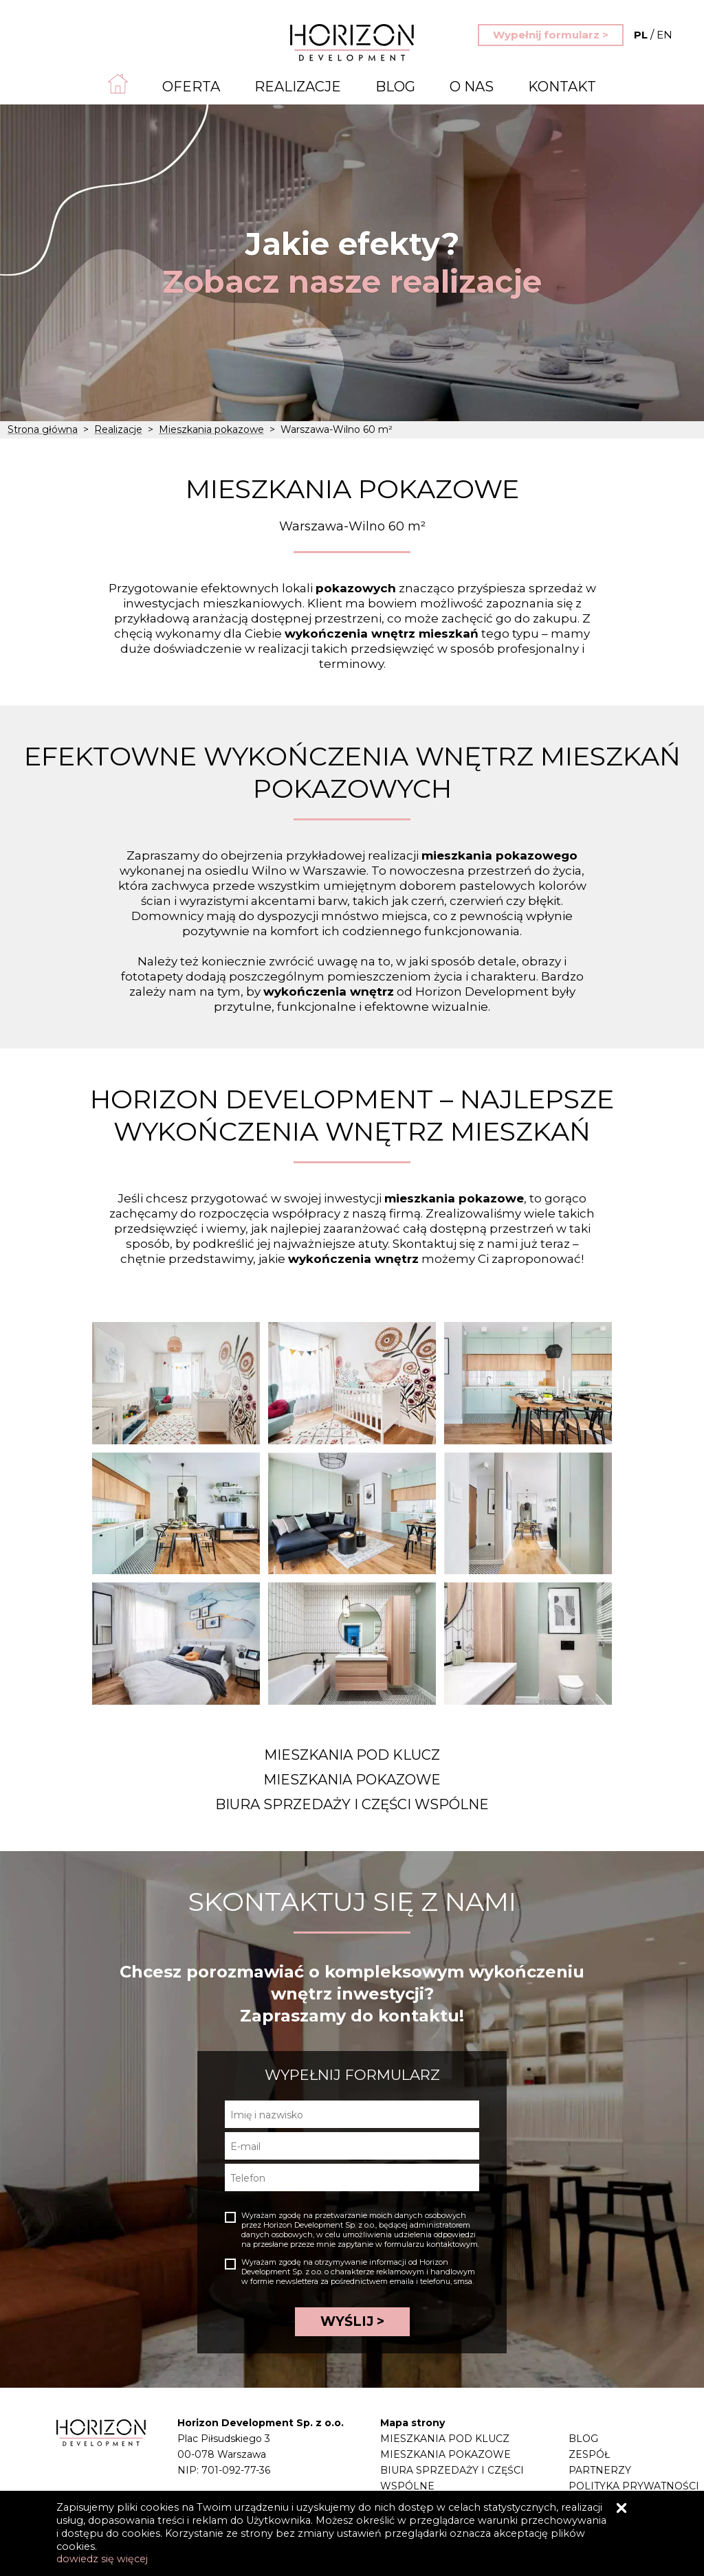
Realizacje (297, 86)
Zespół (589, 2454)
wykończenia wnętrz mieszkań (381, 633)
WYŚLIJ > (352, 2321)
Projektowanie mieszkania (460, 2502)
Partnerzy (600, 2470)
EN (653, 34)
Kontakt (562, 86)
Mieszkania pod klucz (352, 1755)
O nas (472, 86)
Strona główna (43, 429)
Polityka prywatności (634, 2486)
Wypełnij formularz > (550, 34)
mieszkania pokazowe (454, 1198)
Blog (395, 86)
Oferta (191, 86)
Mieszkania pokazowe (211, 429)
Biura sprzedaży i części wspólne (352, 1804)
